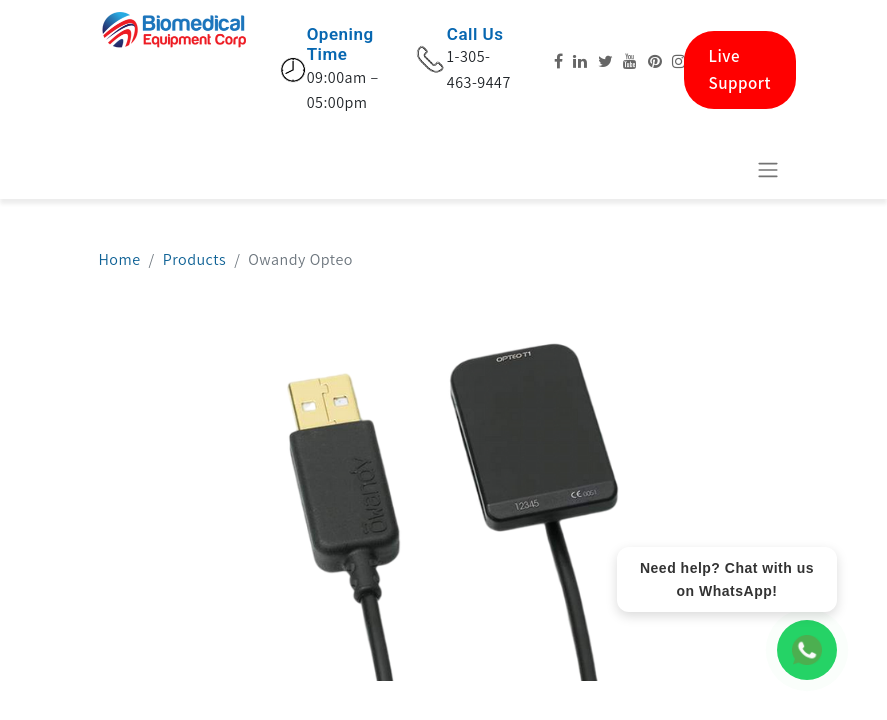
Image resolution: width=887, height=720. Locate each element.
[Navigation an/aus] (768, 169)
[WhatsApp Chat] (807, 650)
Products (194, 259)
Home (120, 259)
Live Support (740, 69)
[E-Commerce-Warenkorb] (719, 169)
